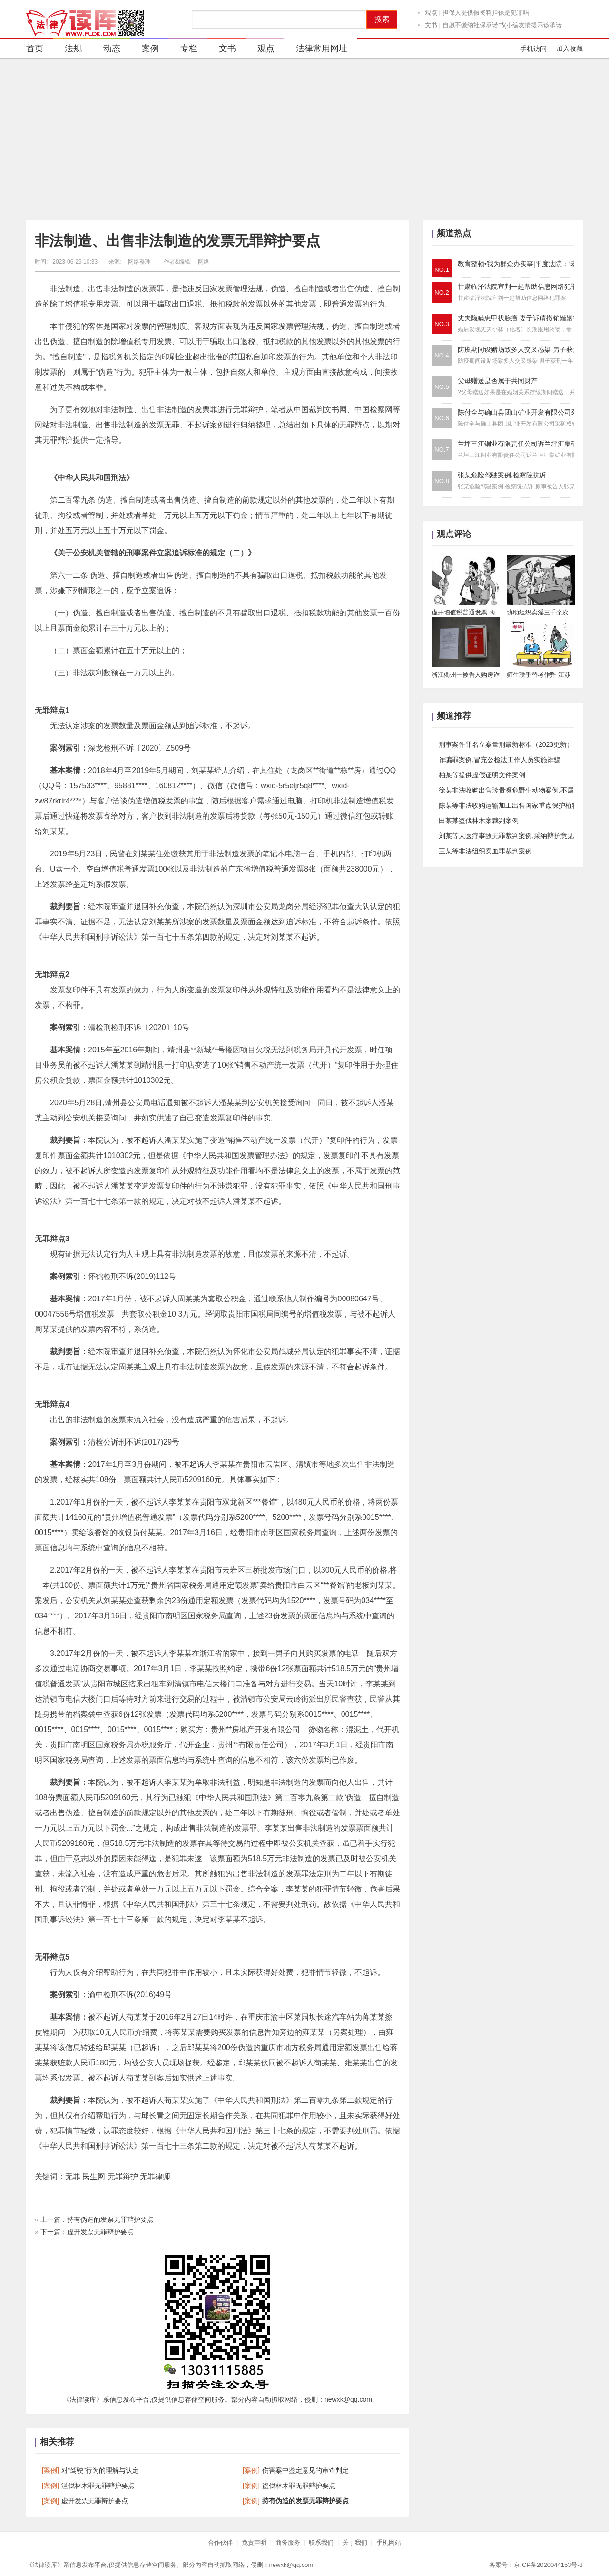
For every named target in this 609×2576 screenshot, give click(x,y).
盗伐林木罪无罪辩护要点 (298, 2485)
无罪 (240, 410)
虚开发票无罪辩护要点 (100, 2232)
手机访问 (533, 48)
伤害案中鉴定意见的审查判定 (305, 2470)
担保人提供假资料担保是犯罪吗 (485, 12)
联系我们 (321, 2542)
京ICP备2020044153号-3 (548, 2564)
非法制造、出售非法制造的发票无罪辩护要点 (177, 240)
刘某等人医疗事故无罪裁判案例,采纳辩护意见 (506, 836)
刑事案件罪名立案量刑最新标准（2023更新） (506, 744)
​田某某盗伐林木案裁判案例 (479, 820)
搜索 (382, 19)
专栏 (182, 50)
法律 (362, 990)
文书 (431, 25)
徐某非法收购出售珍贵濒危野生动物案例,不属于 (509, 790)
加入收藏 (569, 48)
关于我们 (355, 2542)
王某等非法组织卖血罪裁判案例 (485, 851)
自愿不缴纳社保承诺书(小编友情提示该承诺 (502, 25)
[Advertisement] (304, 139)
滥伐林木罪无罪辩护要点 (98, 2485)
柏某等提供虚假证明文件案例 (482, 775)
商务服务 (287, 2542)
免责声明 (254, 2542)
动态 (105, 50)
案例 (144, 50)
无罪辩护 (57, 440)
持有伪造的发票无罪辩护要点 (110, 2219)
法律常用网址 (315, 50)
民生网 (93, 2176)
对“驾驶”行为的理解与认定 (100, 2470)
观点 (431, 12)
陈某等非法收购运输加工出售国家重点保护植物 (509, 805)
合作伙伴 (220, 2542)
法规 (67, 50)
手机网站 (388, 2542)
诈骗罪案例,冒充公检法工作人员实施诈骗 (499, 759)
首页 (34, 48)
